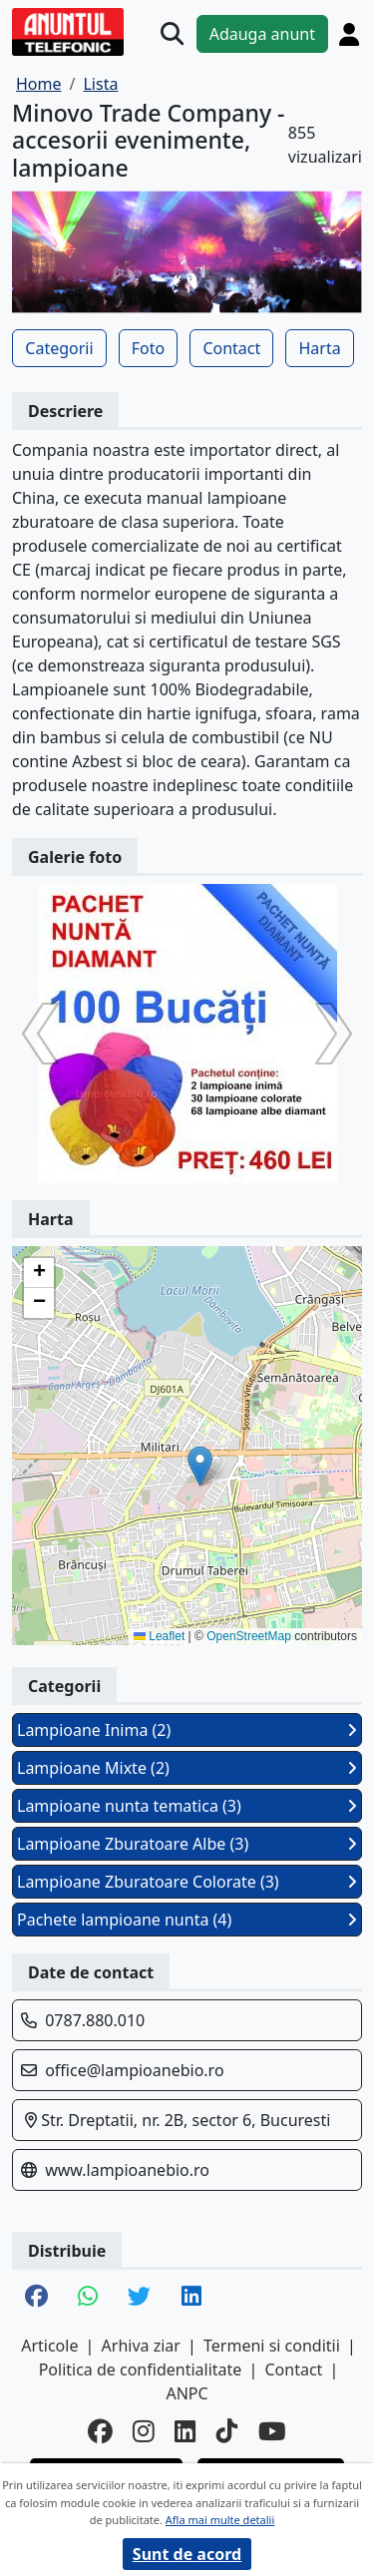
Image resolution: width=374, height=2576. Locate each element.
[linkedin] (185, 2431)
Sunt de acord (187, 2554)
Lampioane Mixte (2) (187, 1768)
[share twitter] (139, 2298)
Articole (49, 2346)
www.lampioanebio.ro (127, 2170)
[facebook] (100, 2431)
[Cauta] (172, 33)
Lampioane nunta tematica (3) (187, 1806)
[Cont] (349, 34)
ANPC (186, 2393)
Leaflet (159, 1636)
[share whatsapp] (88, 2298)
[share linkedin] (191, 2298)
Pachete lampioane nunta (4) (187, 1920)
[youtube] (272, 2431)
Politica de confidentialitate (140, 2369)
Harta (319, 348)
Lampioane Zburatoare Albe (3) (187, 1844)
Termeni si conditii (271, 2346)
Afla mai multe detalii (220, 2519)
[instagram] (144, 2431)
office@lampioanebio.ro (134, 2070)
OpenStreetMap (248, 1636)
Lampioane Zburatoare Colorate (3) (187, 1882)
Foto (148, 348)
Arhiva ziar (141, 2346)
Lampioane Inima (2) (187, 1730)
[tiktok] (227, 2431)
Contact (231, 348)
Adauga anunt (262, 34)
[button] (199, 1466)
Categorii (59, 348)
